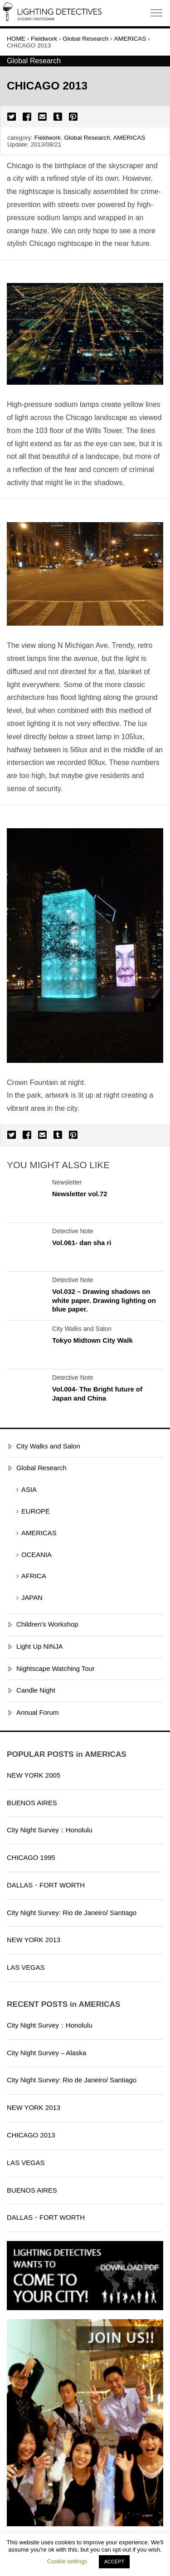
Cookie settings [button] (67, 2561)
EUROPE (35, 1511)
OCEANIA (36, 1554)
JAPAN (32, 1597)
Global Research (87, 137)
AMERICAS (129, 137)
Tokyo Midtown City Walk (92, 1340)
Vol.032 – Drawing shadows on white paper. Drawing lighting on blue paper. (104, 1300)
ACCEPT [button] (114, 2561)
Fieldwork (47, 137)
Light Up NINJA (39, 1646)
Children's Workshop (47, 1624)
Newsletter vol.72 (79, 1194)
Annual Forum (37, 1712)
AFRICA (33, 1576)
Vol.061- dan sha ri (81, 1242)
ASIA (29, 1489)
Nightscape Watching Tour (55, 1668)
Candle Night (35, 1690)
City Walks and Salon (48, 1446)
